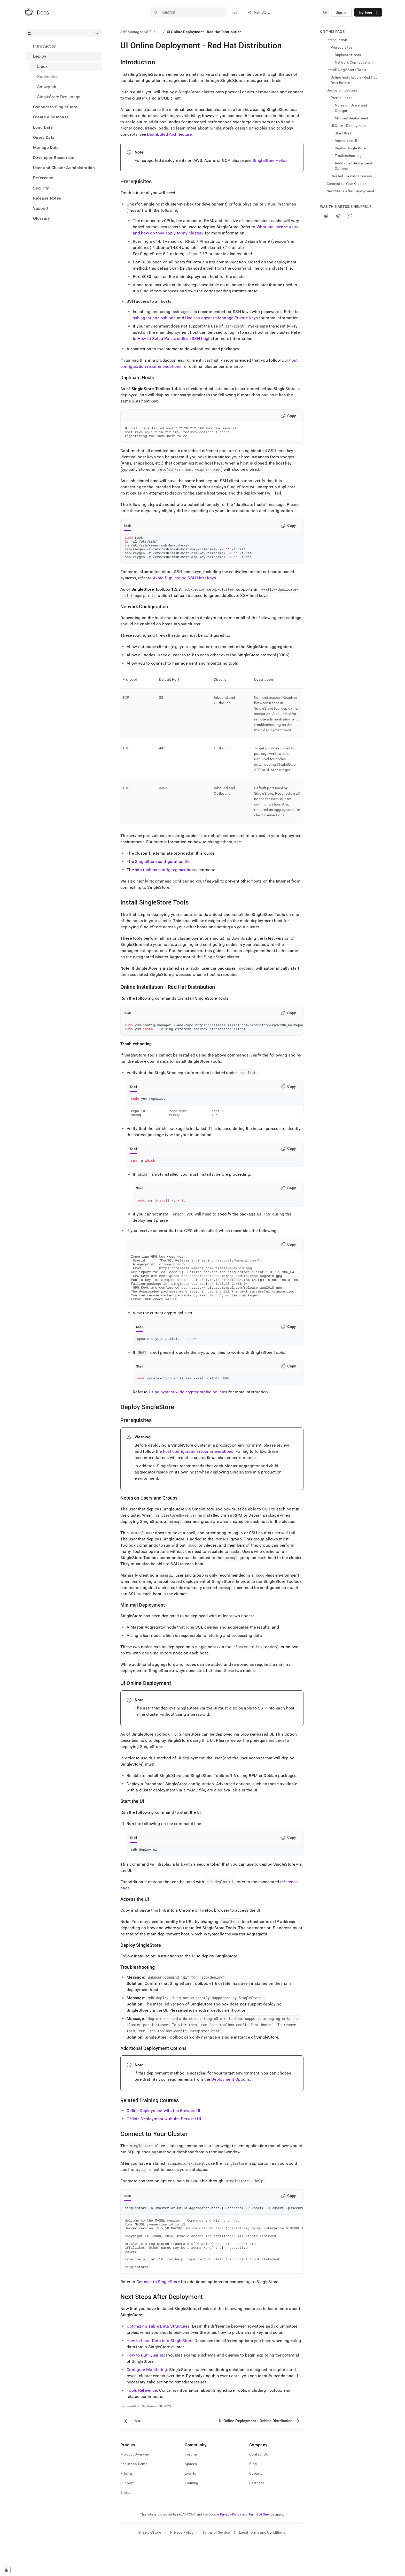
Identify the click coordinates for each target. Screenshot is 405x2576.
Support (40, 208)
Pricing (126, 2508)
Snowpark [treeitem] (46, 86)
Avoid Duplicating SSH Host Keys (184, 584)
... (159, 32)
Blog (253, 2498)
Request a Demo (133, 2498)
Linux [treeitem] (42, 66)
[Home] (37, 12)
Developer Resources (53, 157)
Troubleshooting (348, 156)
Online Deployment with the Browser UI (163, 2134)
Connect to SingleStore (55, 106)
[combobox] (325, 12)
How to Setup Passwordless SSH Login (175, 338)
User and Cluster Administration (64, 167)
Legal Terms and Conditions (262, 2567)
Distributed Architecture (169, 134)
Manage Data (46, 147)
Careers (255, 2508)
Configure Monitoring (147, 2404)
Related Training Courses (351, 176)
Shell (127, 528)
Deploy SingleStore (341, 90)
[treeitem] (63, 46)
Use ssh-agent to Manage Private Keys (221, 317)
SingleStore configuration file (163, 868)
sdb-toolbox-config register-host (165, 876)
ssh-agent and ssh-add (154, 317)
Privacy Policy (230, 2549)
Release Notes (47, 198)
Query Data (43, 137)
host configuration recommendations (198, 1474)
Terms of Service (261, 2549)
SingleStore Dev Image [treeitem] (58, 96)
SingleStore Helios (270, 160)
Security (41, 188)
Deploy (39, 56)
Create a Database (51, 117)
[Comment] (350, 215)
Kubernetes (47, 76)
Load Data (43, 127)
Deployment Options (230, 2103)
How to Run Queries (145, 2389)
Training (191, 2518)
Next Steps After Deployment (350, 191)
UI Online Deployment (348, 126)
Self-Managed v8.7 (136, 32)
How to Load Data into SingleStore (159, 2375)
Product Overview (135, 2489)
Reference (43, 177)
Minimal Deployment (352, 118)
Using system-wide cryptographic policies (188, 1414)
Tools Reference (142, 2424)
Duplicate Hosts (348, 55)
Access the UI (346, 141)
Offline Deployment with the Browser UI (164, 2142)
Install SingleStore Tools (346, 70)
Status (125, 2527)
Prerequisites (342, 47)
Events (190, 2508)
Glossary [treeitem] (41, 218)
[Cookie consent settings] (6, 2570)
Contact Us (258, 2489)
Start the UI (344, 133)
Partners (256, 2518)
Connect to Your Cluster (346, 183)
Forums (191, 2489)
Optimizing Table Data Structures (158, 2360)
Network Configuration (354, 62)
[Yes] (326, 215)
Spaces (191, 2498)
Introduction (45, 46)
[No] (338, 215)
